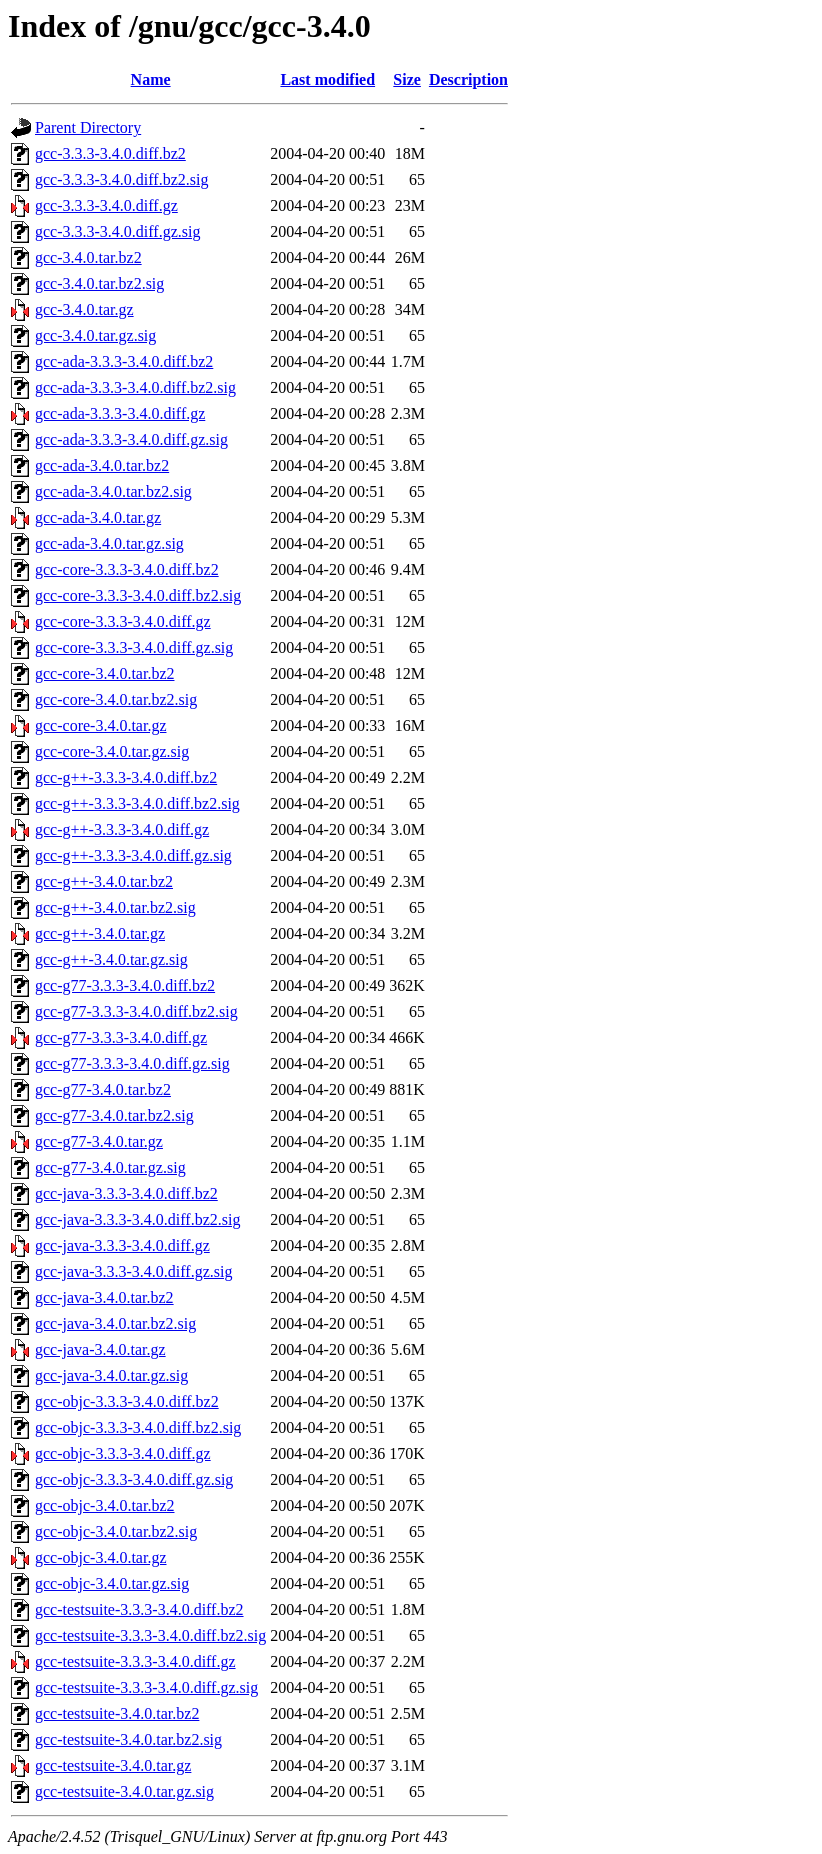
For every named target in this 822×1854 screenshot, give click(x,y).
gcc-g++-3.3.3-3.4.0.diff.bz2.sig (137, 803)
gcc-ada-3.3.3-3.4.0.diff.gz (120, 413)
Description (468, 79)
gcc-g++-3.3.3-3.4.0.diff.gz (122, 829)
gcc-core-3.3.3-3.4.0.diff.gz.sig (134, 647)
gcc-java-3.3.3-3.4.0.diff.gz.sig (133, 1271)
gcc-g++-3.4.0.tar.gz (100, 933)
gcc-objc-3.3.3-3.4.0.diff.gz (123, 1453)
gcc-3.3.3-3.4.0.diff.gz (106, 205)
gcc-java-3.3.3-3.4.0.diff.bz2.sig (137, 1219)
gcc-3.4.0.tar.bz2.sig (99, 283)
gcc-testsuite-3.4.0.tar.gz (113, 1765)
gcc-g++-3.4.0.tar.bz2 (104, 881)
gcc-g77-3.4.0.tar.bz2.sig (114, 1115)
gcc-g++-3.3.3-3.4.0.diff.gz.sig (133, 855)
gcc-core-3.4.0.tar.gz (100, 725)
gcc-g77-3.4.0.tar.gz (99, 1141)
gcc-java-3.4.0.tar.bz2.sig (115, 1323)
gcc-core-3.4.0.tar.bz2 (104, 673)
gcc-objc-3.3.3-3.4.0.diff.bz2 (127, 1401)
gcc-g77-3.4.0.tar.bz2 (103, 1089)
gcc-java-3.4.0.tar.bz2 (104, 1297)
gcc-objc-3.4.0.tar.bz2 (105, 1505)
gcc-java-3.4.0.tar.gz (100, 1349)
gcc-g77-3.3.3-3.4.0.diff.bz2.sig (136, 1011)
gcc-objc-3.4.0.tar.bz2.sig (116, 1531)
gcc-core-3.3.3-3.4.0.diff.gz (123, 621)
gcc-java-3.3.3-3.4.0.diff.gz (122, 1245)
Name (151, 79)
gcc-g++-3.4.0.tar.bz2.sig (115, 907)
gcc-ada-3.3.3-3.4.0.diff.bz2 (124, 361)
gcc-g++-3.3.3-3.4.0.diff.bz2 (126, 777)
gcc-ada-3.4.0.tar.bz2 (102, 465)
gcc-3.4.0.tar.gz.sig (95, 335)
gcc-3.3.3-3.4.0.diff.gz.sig (117, 231)
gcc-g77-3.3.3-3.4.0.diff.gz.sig (132, 1063)
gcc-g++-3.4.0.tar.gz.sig (111, 959)
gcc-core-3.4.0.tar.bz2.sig (116, 699)
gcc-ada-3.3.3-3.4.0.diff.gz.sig (131, 439)
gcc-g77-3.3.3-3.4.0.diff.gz (121, 1037)
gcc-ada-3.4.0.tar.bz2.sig (113, 491)
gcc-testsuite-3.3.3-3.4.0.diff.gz (135, 1661)
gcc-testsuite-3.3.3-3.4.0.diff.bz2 (139, 1609)
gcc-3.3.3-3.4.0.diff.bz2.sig (121, 179)
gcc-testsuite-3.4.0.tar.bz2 (117, 1713)
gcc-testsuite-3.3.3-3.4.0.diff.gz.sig (146, 1687)
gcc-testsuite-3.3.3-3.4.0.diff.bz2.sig (150, 1635)
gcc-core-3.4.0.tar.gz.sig (112, 751)
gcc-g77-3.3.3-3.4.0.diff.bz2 (125, 985)
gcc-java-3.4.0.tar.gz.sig (111, 1375)
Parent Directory (88, 127)
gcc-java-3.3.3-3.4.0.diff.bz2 (126, 1193)
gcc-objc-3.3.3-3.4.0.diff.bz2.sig (138, 1427)
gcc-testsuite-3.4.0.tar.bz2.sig (128, 1739)
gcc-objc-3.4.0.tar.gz (101, 1557)
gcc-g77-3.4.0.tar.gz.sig (110, 1167)
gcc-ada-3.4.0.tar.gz (98, 517)
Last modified (327, 79)
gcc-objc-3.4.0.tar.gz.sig (112, 1583)
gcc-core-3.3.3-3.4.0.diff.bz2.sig (138, 595)
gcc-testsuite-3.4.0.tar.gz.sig (124, 1791)
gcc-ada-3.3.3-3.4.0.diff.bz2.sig (135, 387)
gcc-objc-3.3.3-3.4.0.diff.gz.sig (134, 1479)
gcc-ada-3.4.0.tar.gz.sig (109, 543)
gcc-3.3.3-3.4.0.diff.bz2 (110, 153)
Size (407, 79)
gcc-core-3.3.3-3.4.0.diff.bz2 (127, 569)
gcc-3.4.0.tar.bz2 (88, 257)
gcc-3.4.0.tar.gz (84, 309)
